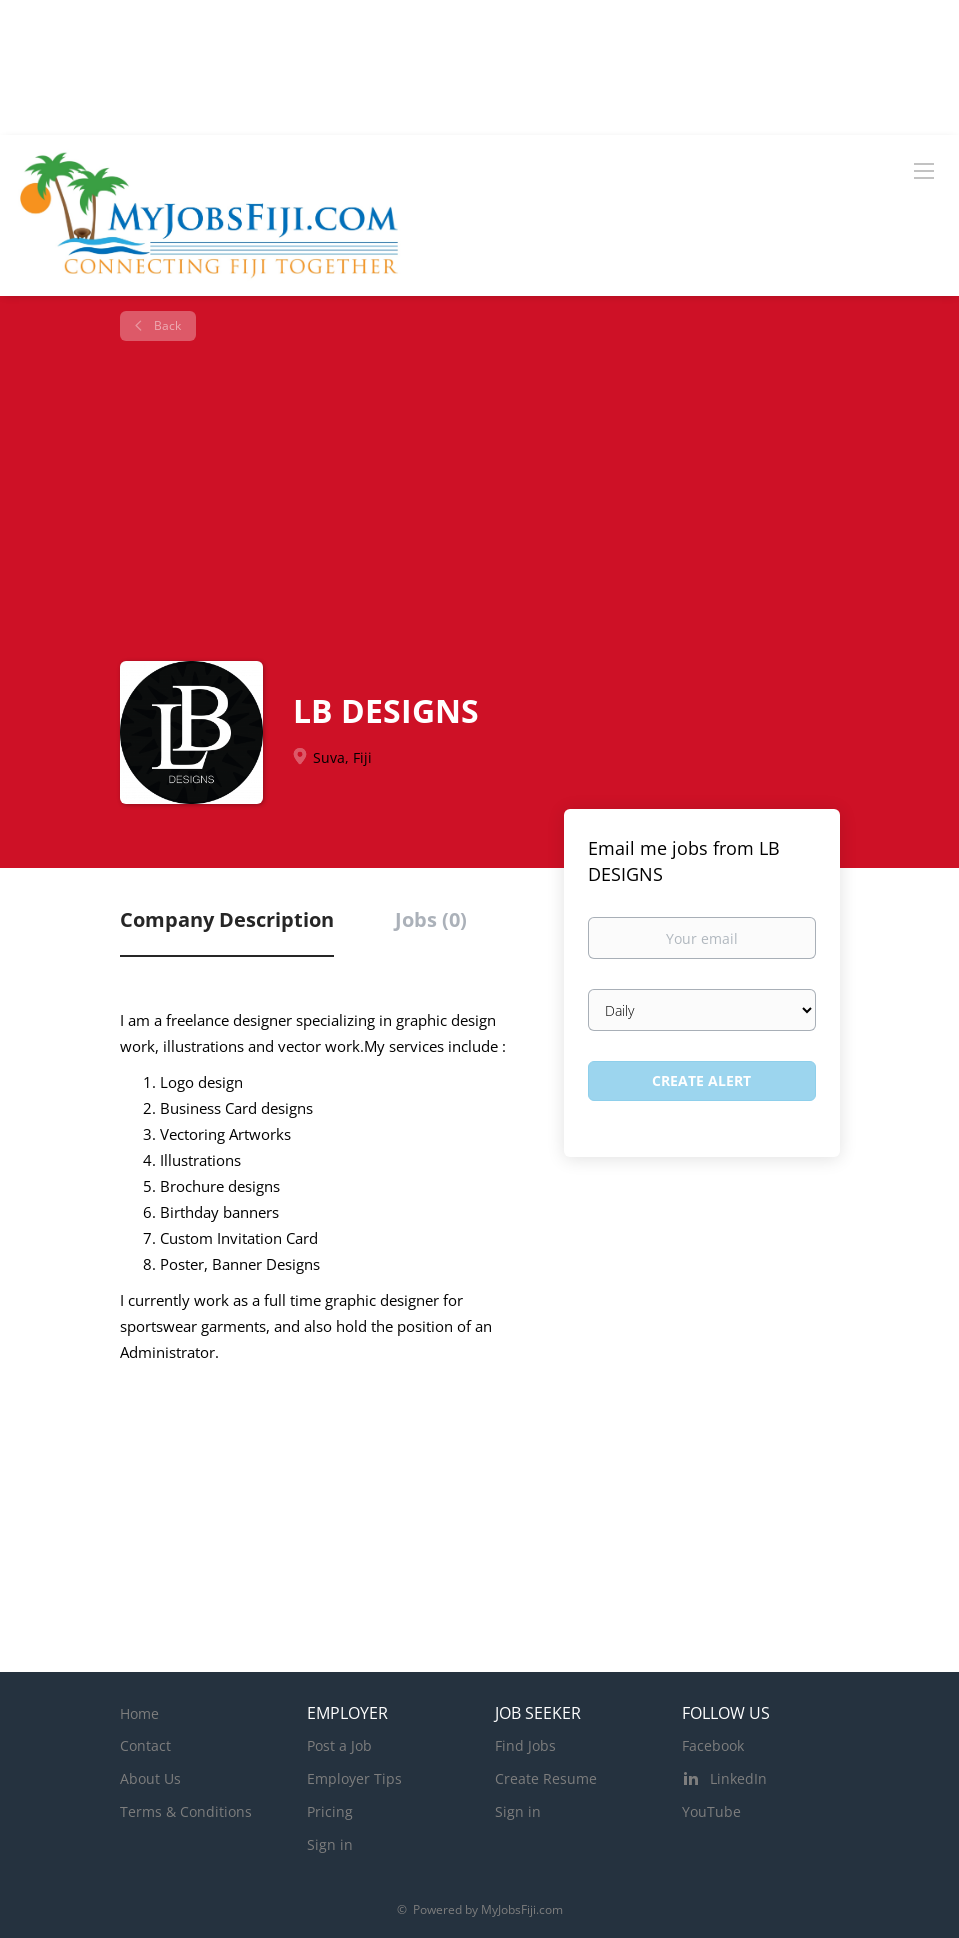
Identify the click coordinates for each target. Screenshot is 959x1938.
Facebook (713, 1745)
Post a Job (339, 1745)
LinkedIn (738, 1778)
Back (166, 325)
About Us (150, 1778)
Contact (145, 1745)
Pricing (330, 1811)
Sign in (330, 1844)
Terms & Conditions (186, 1811)
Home (139, 1713)
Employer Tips (354, 1778)
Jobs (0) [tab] (431, 919)
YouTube (711, 1811)
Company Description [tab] (227, 919)
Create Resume (546, 1778)
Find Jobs (525, 1745)
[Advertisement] (487, 501)
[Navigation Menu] (924, 170)
